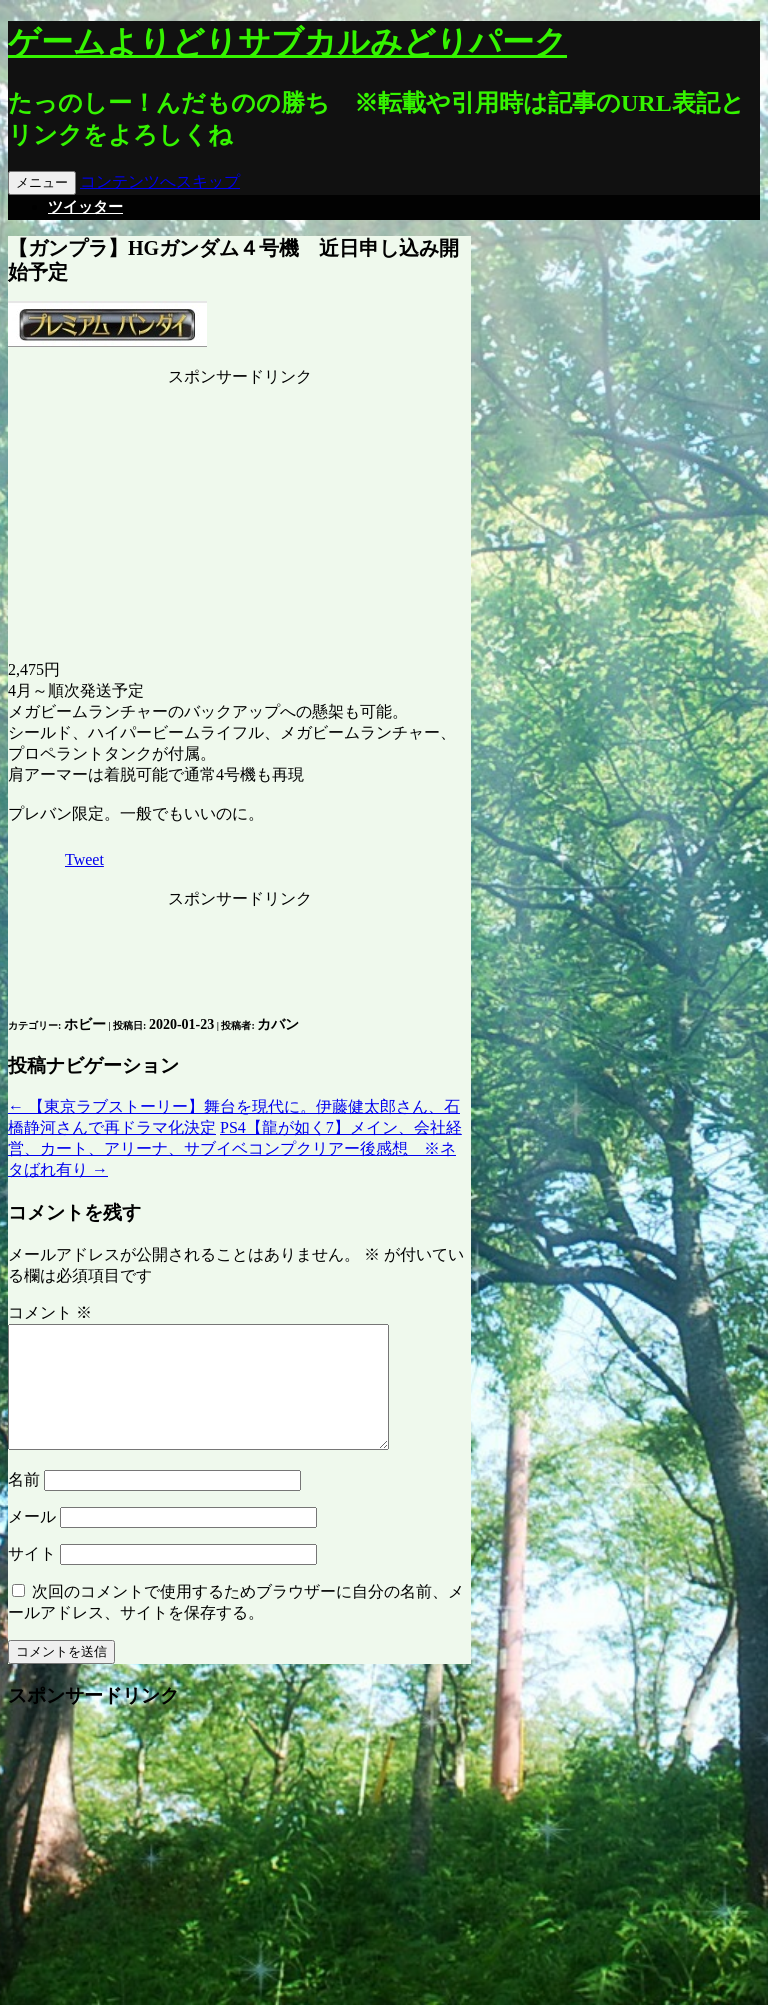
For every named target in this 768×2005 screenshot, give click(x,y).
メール (32, 1540)
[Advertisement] (240, 513)
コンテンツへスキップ (160, 181)
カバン (278, 1024)
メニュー (42, 182)
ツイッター (85, 207)
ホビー (85, 1024)
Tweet (84, 859)
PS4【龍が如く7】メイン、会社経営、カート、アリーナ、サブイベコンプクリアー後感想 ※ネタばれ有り (235, 1148)
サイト (32, 1577)
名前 (24, 1503)
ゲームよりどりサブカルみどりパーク (287, 42)
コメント (50, 1312)
